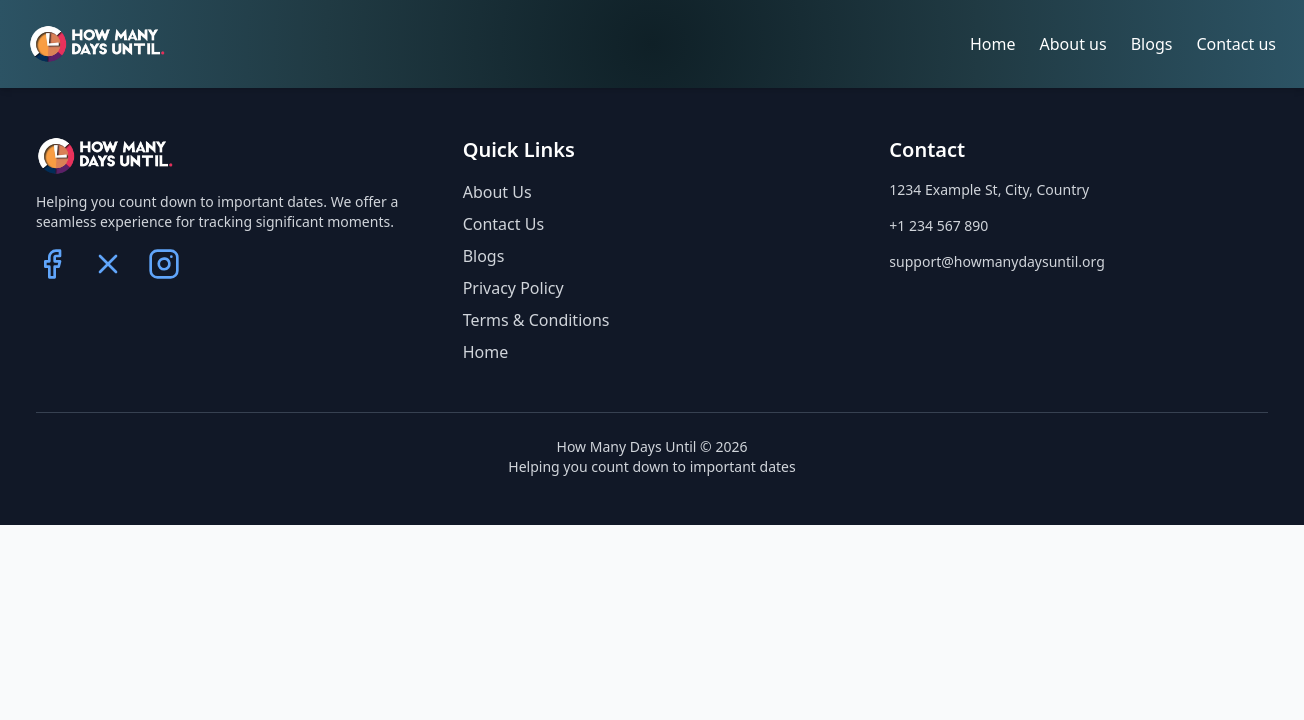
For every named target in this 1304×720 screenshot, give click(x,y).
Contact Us (503, 224)
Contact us (1236, 44)
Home (993, 44)
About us (1073, 44)
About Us (497, 192)
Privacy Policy (513, 288)
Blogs (1152, 44)
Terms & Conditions (536, 320)
